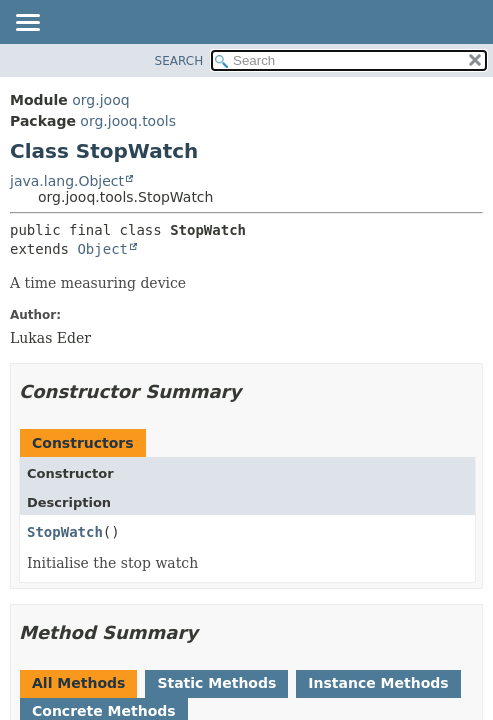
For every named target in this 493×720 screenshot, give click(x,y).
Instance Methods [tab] (378, 683)
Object (102, 249)
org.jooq (100, 100)
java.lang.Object (67, 181)
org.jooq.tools (128, 121)
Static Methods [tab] (216, 683)
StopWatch (65, 532)
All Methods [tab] (78, 683)
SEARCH (179, 61)
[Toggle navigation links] (27, 24)
